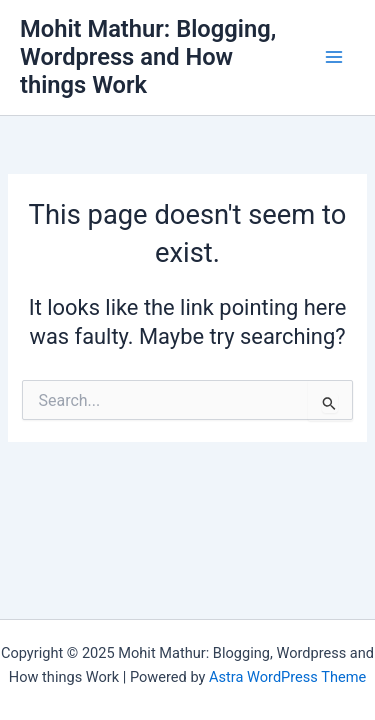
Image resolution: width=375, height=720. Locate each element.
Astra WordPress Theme (287, 677)
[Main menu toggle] (334, 57)
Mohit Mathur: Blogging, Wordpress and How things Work (148, 57)
